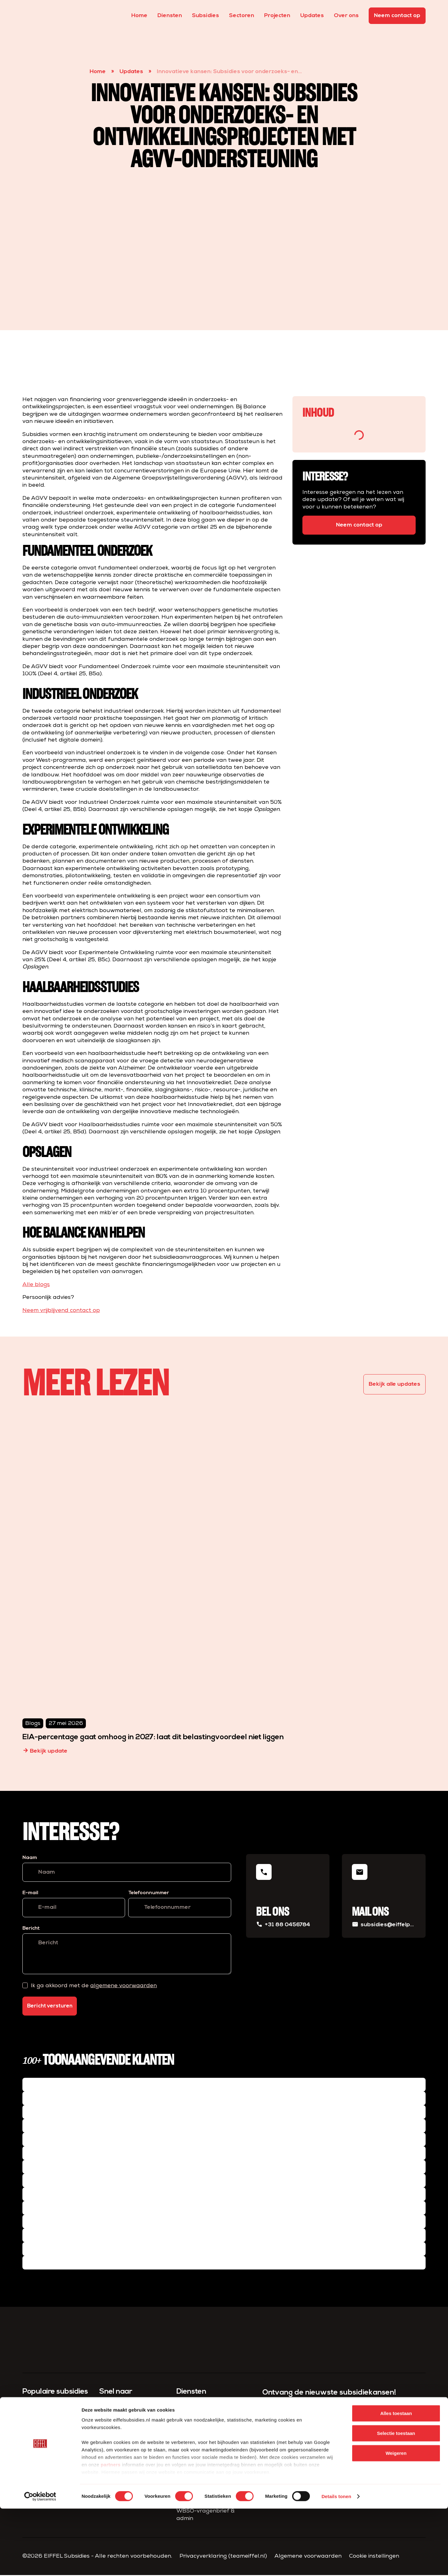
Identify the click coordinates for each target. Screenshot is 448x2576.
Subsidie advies (197, 2417)
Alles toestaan (396, 2480)
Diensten (169, 16)
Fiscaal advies (195, 2457)
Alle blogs (36, 1285)
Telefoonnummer (148, 1892)
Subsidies (205, 16)
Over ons (346, 16)
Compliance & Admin (204, 2437)
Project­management (204, 2447)
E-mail (30, 1892)
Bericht (31, 1928)
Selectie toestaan (396, 2500)
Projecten (277, 16)
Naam (29, 1857)
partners (111, 2532)
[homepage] (34, 15)
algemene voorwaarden (124, 1986)
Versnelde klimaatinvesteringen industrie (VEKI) (50, 2449)
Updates (312, 16)
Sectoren (241, 16)
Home (139, 16)
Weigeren (395, 2520)
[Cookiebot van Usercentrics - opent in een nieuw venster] (40, 2564)
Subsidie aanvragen (203, 2427)
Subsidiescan (194, 2407)
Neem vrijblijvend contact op (61, 1311)
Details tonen (336, 2563)
